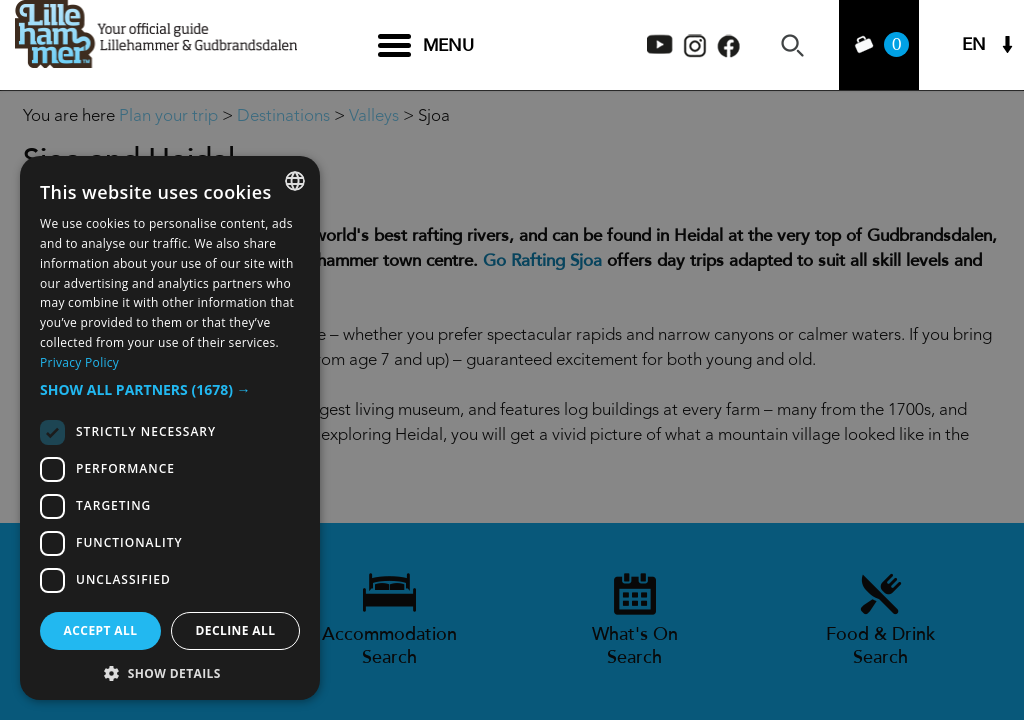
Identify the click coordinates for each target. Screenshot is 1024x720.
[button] (170, 390)
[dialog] (170, 428)
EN (974, 45)
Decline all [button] (236, 630)
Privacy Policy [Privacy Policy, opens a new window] (79, 362)
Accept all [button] (101, 630)
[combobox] (295, 181)
